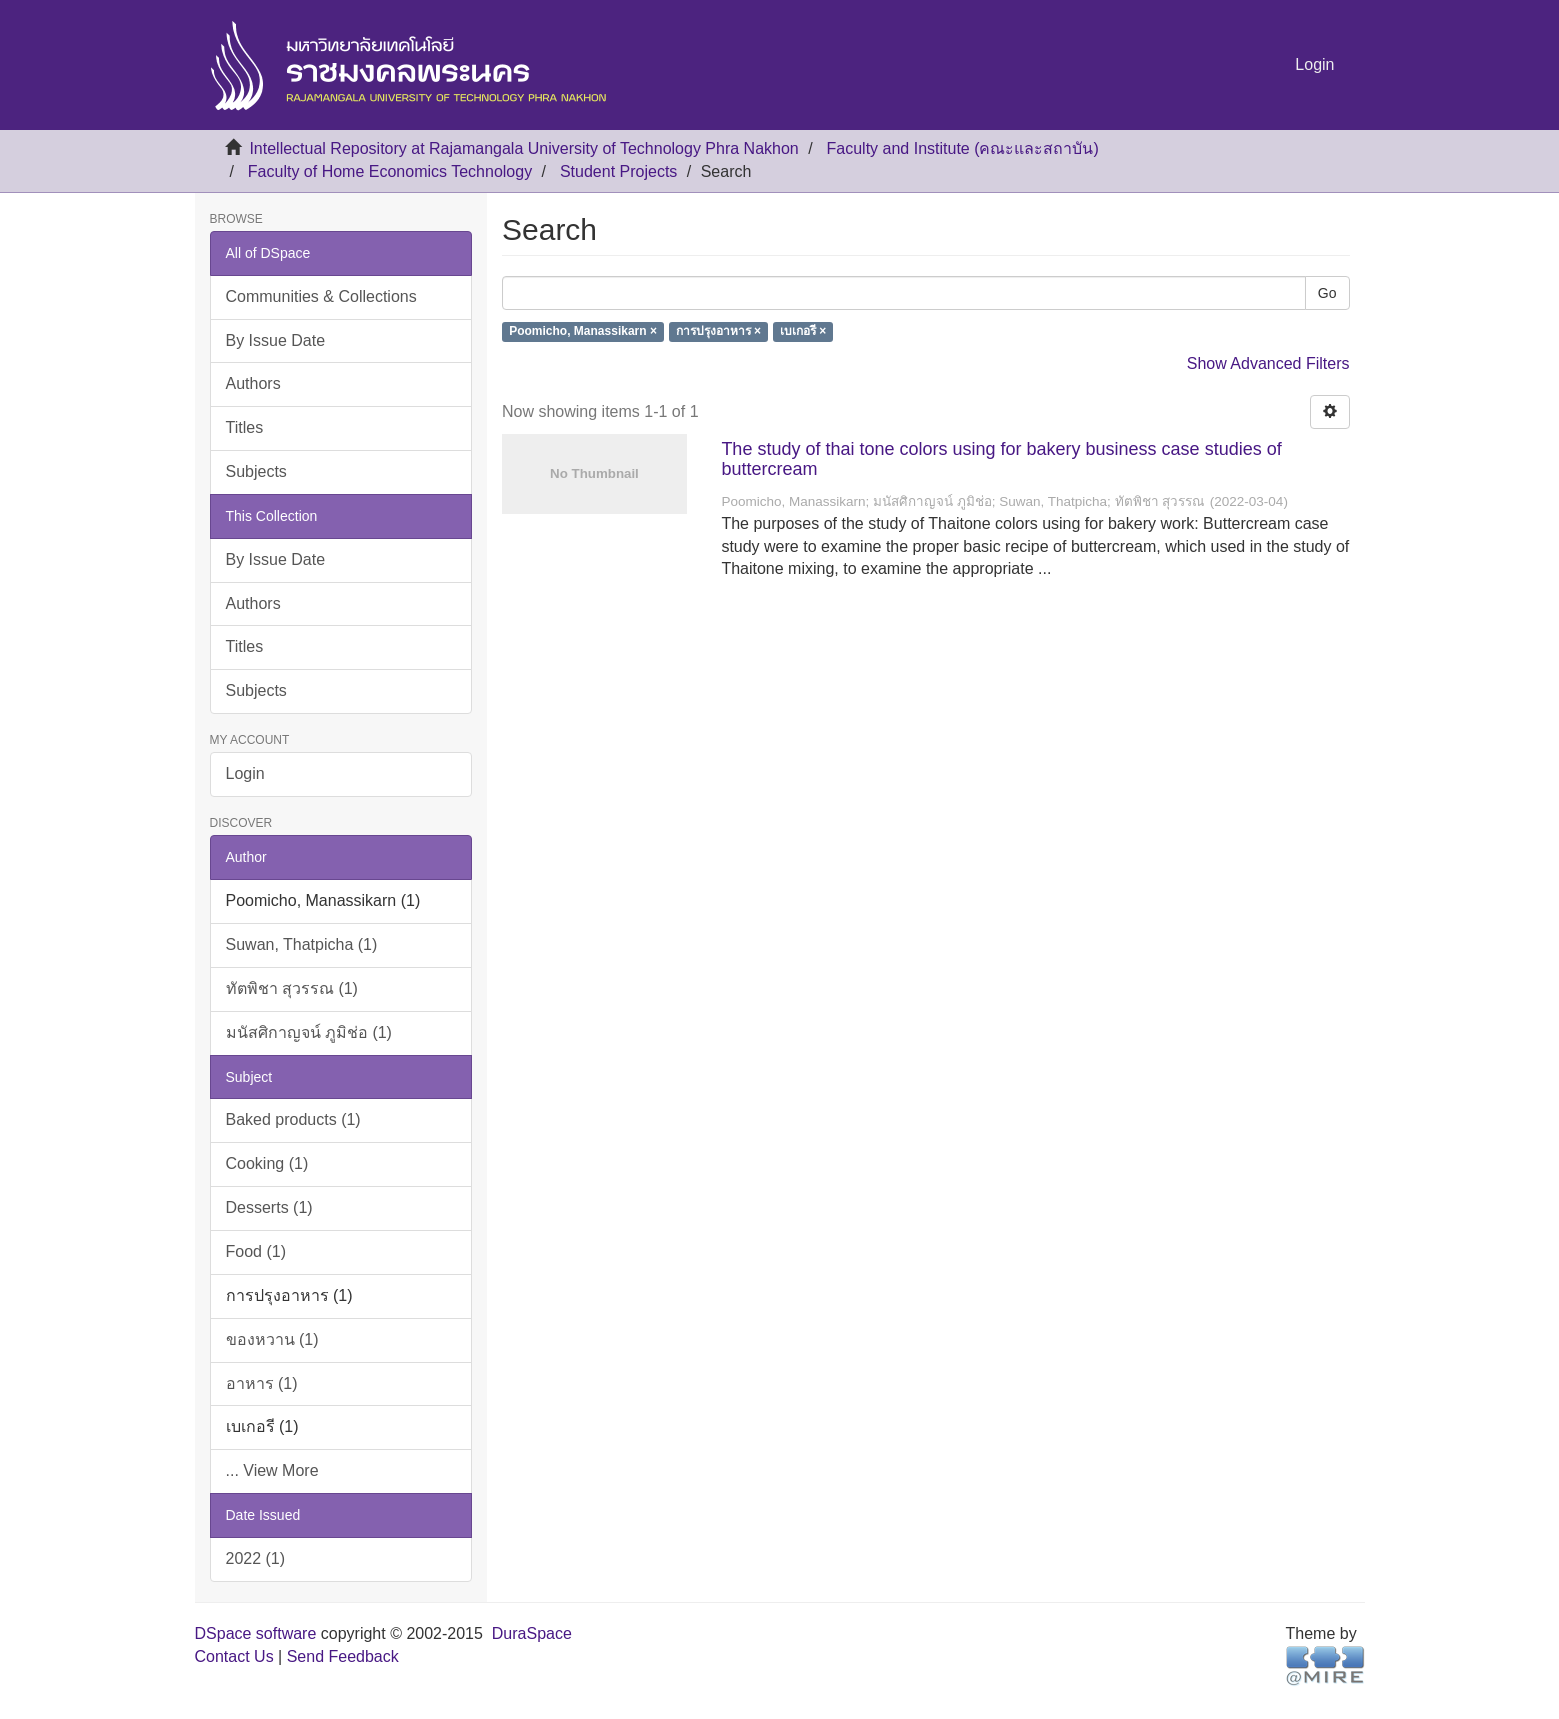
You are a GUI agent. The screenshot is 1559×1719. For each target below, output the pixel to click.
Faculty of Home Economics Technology (390, 171)
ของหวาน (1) (272, 1339)
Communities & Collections (321, 296)
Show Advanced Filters (1268, 363)
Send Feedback (343, 1656)
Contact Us (234, 1656)
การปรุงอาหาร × (718, 332)
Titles (245, 427)
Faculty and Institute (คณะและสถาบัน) (963, 148)
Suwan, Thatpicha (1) (302, 944)
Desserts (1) (269, 1207)
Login (245, 773)
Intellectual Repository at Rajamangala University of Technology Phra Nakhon (523, 148)
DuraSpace (532, 1633)
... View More (272, 1470)
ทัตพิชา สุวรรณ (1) (292, 988)
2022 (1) (256, 1558)
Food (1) (256, 1251)
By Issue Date (276, 340)
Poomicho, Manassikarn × (583, 332)
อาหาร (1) (262, 1383)
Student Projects (618, 171)
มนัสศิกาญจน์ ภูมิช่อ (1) (309, 1032)
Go (1327, 293)
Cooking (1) (267, 1163)
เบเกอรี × (803, 332)
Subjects (256, 471)
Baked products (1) (293, 1119)
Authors (253, 383)
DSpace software (256, 1633)
